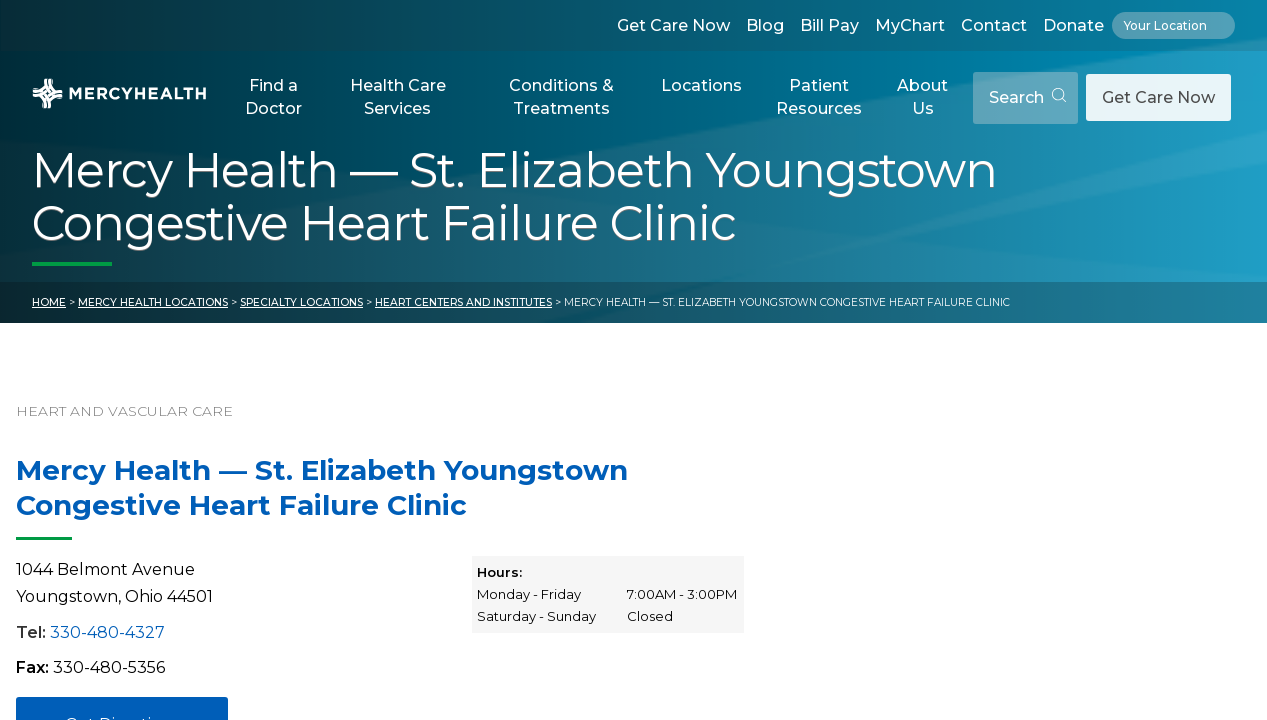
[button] (274, 97)
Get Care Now (673, 25)
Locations (701, 85)
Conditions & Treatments (561, 96)
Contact (994, 25)
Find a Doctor (273, 96)
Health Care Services (398, 96)
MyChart (910, 25)
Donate (1073, 25)
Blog (765, 25)
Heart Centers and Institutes (463, 302)
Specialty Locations (301, 302)
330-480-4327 (107, 632)
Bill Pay (829, 25)
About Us (922, 96)
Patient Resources (819, 96)
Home (49, 302)
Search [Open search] (1027, 97)
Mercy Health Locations (153, 302)
